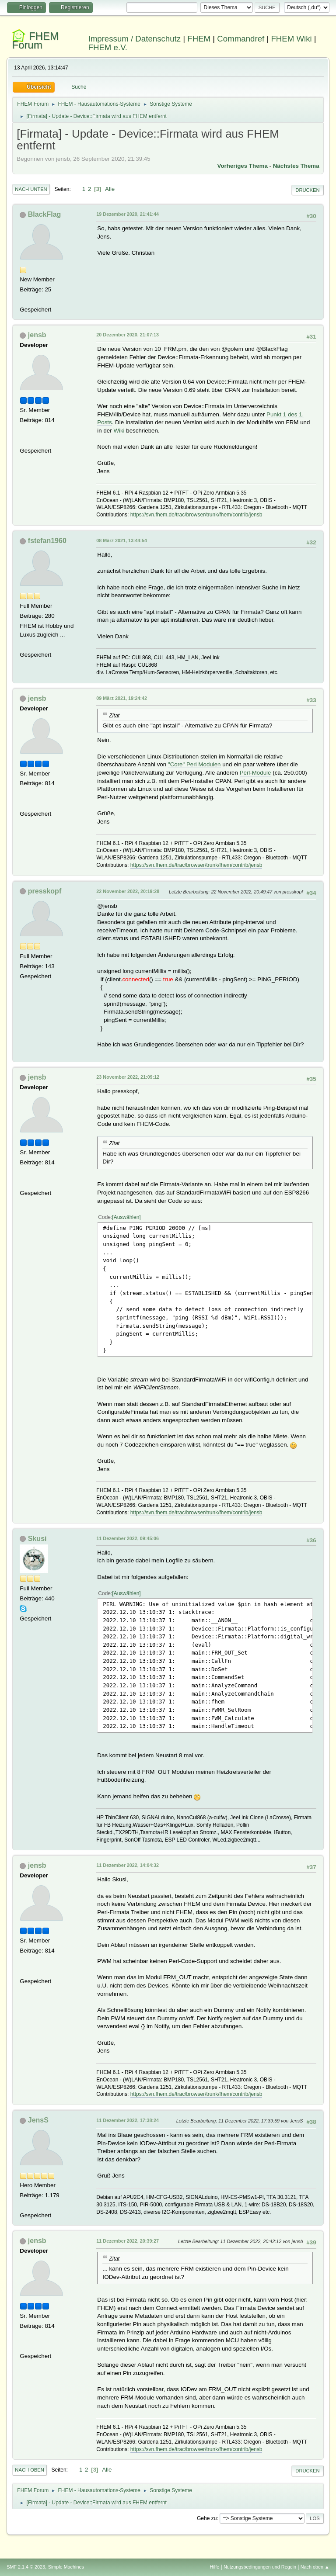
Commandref (240, 38)
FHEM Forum (35, 40)
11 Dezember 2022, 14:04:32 (127, 1865)
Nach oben (29, 2469)
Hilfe (215, 2566)
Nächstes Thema (296, 166)
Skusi (37, 1538)
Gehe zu (207, 2518)
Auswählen (127, 1217)
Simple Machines (66, 2566)
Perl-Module (255, 772)
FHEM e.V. (108, 47)
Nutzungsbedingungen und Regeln (260, 2566)
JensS (38, 2120)
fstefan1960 (47, 540)
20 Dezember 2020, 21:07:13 (127, 334)
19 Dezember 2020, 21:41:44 (127, 214)
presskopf (44, 891)
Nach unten (31, 189)
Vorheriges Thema (242, 166)
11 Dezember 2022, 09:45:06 (127, 1538)
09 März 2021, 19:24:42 (121, 698)
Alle (110, 189)
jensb (37, 335)
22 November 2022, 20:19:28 (127, 891)
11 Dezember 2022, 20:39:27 (127, 2241)
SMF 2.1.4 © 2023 (26, 2566)
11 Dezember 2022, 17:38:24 (127, 2120)
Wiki (118, 430)
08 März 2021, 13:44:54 (121, 540)
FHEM (198, 38)
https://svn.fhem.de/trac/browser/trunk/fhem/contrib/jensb (196, 515)
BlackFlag (44, 214)
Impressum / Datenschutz (134, 38)
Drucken (307, 190)
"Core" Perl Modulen (194, 764)
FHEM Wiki (291, 38)
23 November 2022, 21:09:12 (127, 1077)
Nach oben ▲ (315, 2566)
